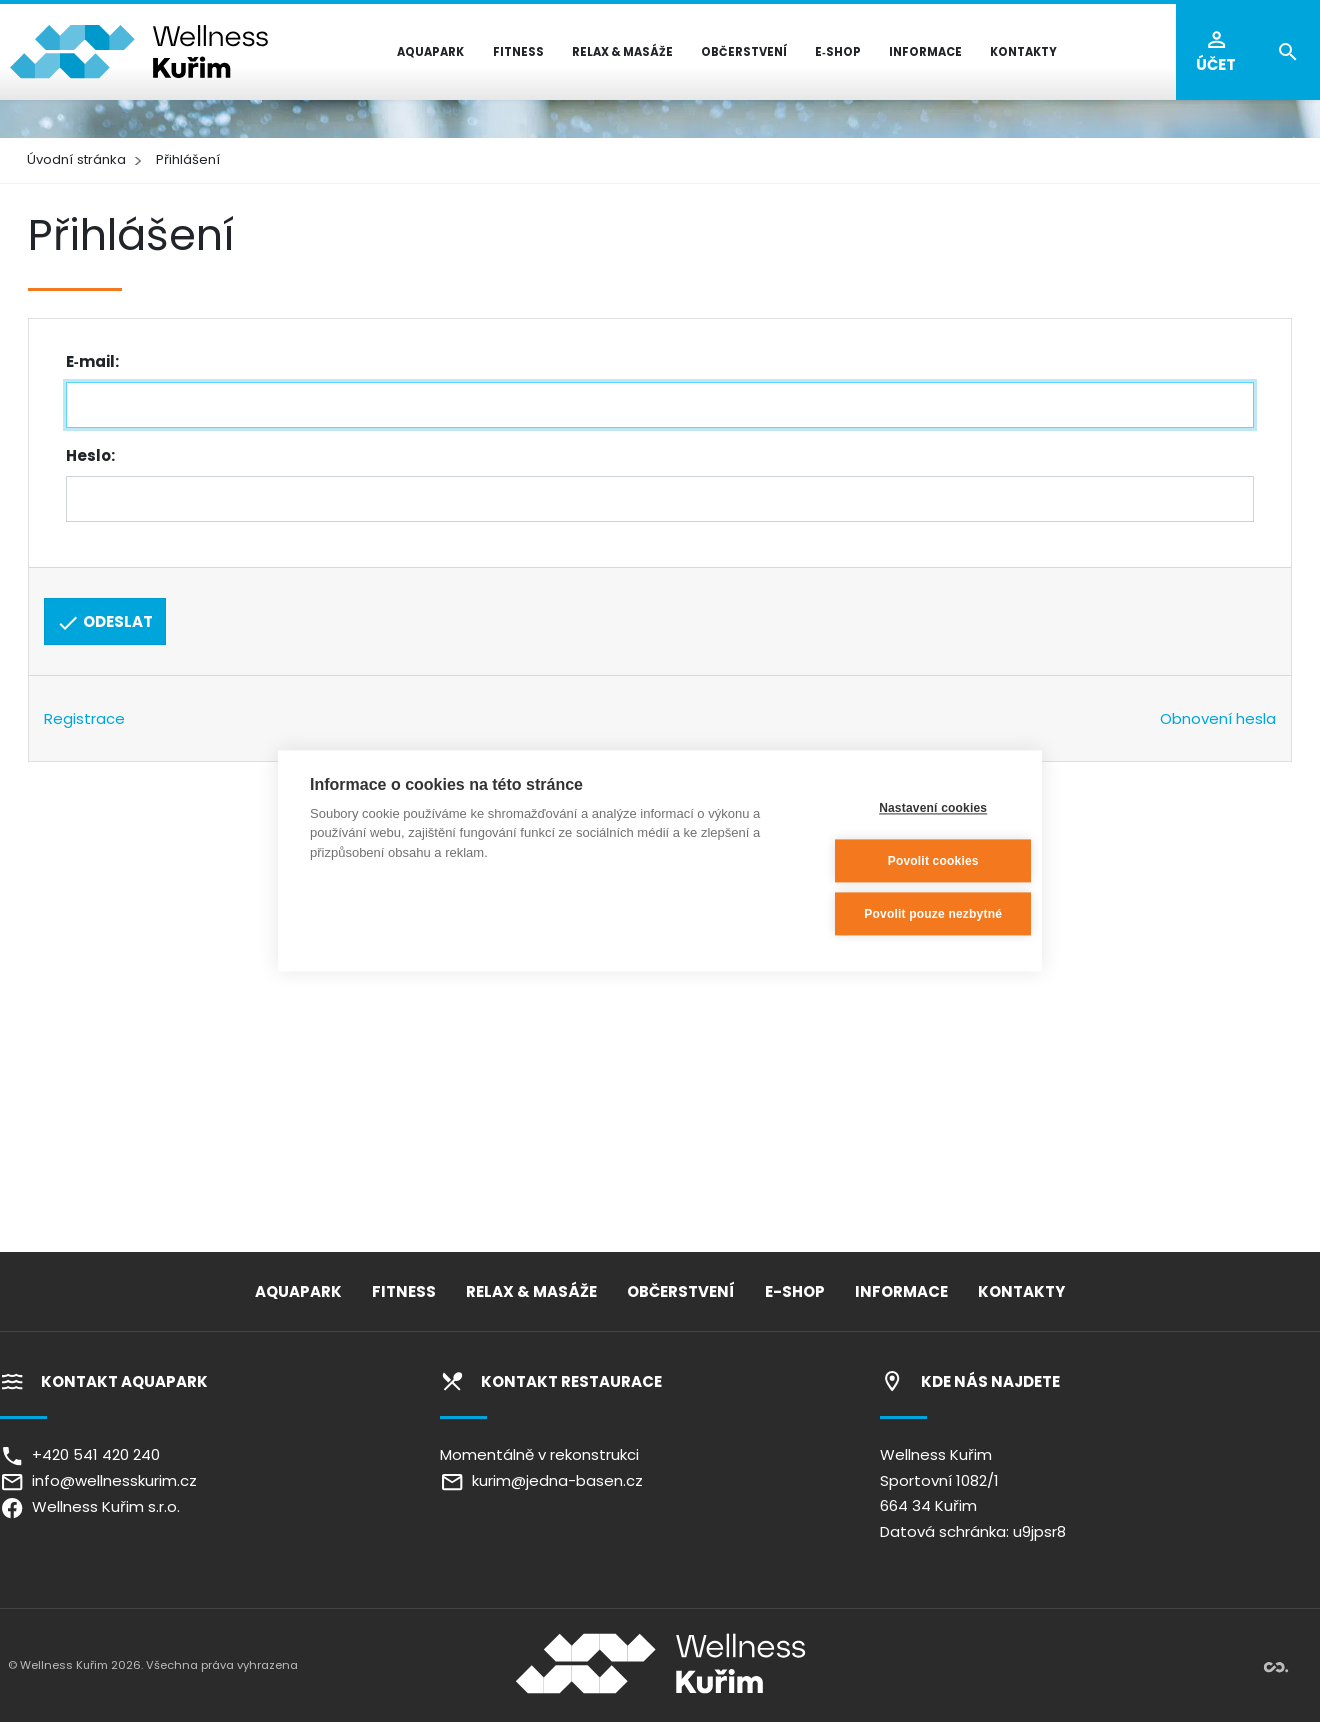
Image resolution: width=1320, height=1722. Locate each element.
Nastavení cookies (911, 808)
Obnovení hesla (1218, 718)
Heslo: (90, 455)
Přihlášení (188, 159)
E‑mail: (92, 361)
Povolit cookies (911, 861)
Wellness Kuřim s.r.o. (90, 1506)
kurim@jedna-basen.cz (541, 1480)
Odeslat (104, 623)
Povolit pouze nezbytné (912, 914)
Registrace (84, 718)
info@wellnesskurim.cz (98, 1480)
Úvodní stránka (76, 159)
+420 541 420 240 (80, 1454)
